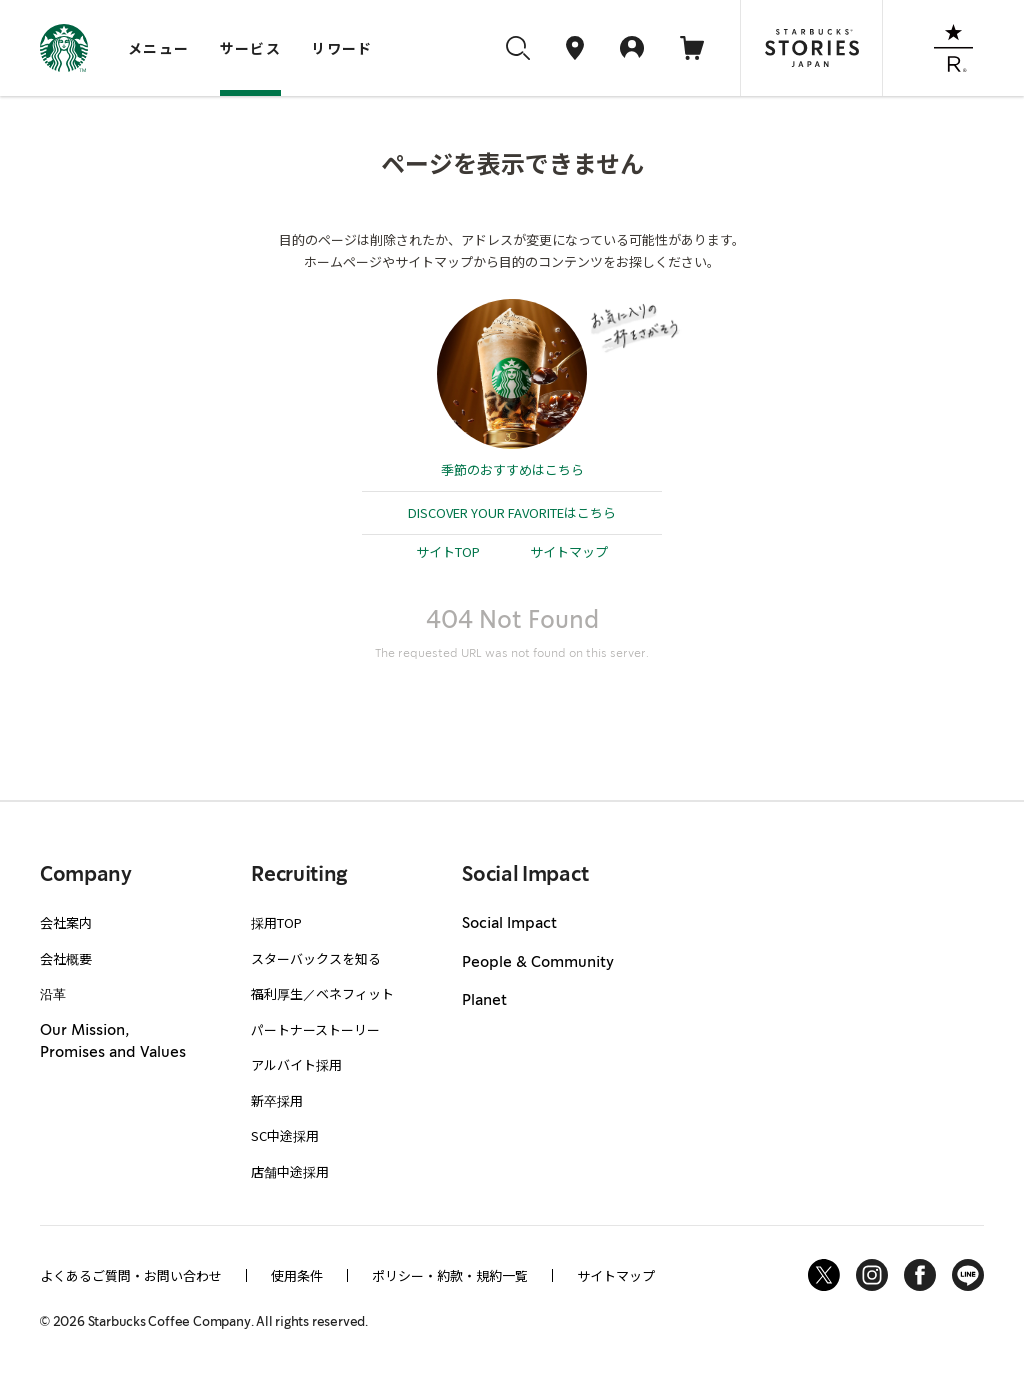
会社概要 (66, 958)
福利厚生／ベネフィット (322, 993)
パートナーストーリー (315, 1029)
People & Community (538, 963)
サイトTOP (448, 551)
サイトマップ (569, 551)
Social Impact (509, 924)
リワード (342, 48)
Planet (484, 1001)
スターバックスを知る (316, 958)
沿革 (53, 993)
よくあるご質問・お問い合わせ (131, 1275)
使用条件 (297, 1275)
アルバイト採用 (296, 1064)
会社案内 (66, 922)
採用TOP (276, 922)
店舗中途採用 (290, 1171)
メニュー (159, 48)
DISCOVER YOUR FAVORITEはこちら (512, 512)
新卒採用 (277, 1100)
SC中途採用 (285, 1135)
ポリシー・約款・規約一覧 (450, 1275)
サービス (251, 48)
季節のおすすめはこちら (512, 469)
